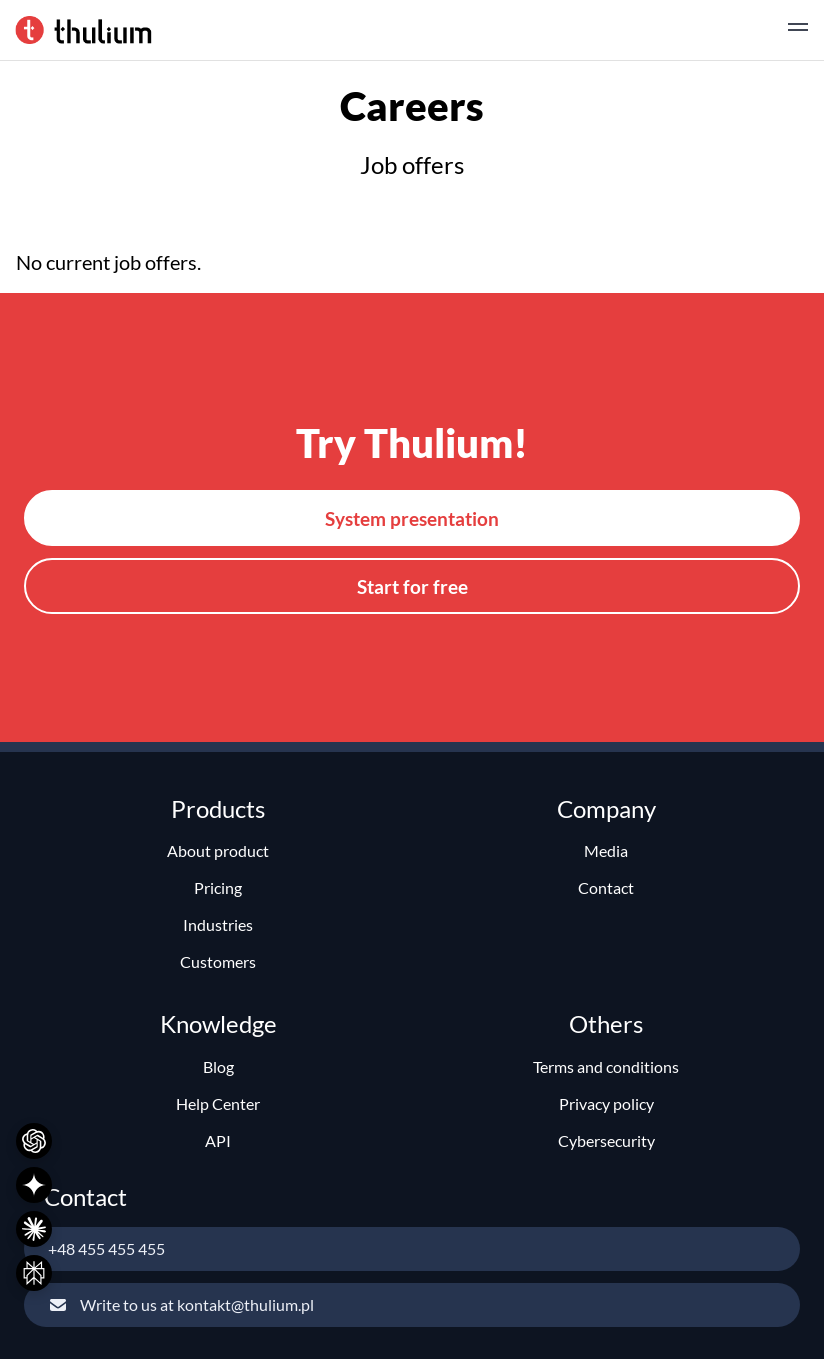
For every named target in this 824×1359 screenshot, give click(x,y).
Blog (218, 1066)
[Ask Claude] (34, 1229)
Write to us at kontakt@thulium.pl (181, 1304)
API (218, 1140)
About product (218, 850)
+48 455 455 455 (106, 1248)
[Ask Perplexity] (34, 1273)
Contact (606, 887)
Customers (218, 961)
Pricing (218, 887)
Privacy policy (606, 1103)
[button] (798, 30)
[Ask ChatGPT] (34, 1141)
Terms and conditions (606, 1066)
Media (606, 850)
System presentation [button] (412, 518)
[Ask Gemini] (34, 1185)
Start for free (412, 586)
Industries (218, 924)
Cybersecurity (606, 1140)
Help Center (218, 1103)
